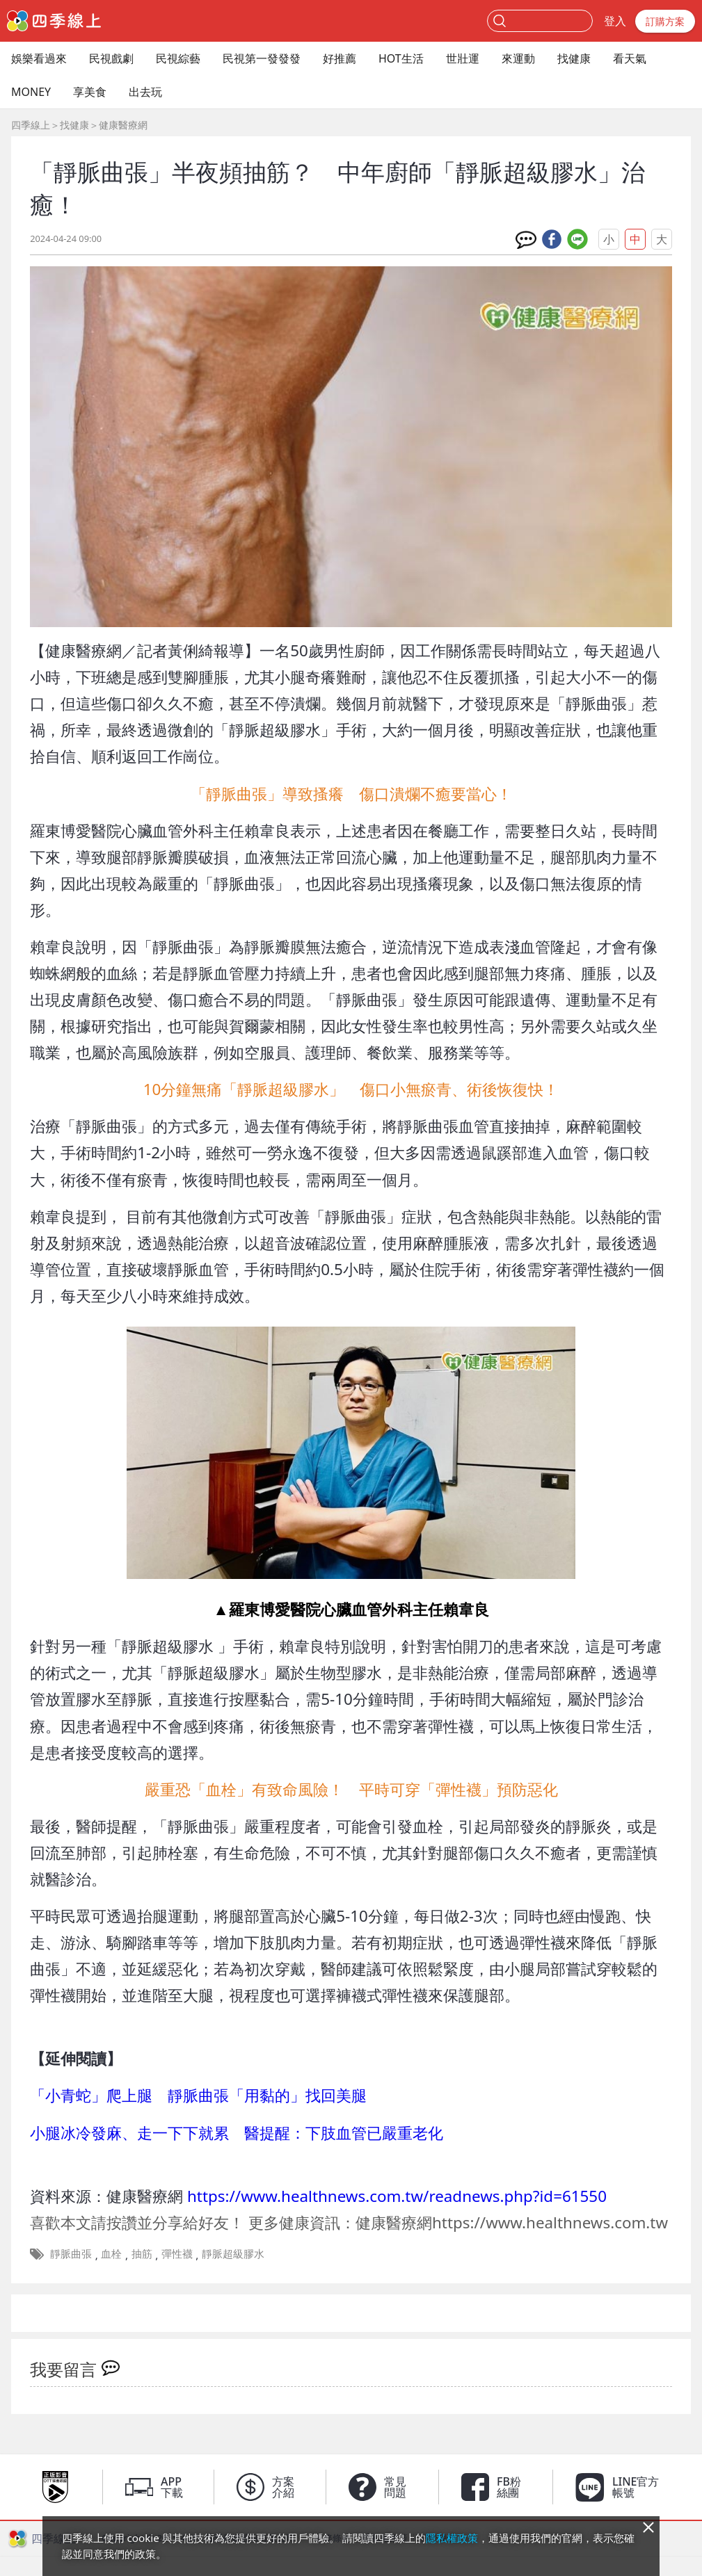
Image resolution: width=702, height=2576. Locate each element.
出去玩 (145, 91)
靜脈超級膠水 (233, 2253)
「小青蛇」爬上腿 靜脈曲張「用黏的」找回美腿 (198, 2095)
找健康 (574, 58)
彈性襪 (177, 2253)
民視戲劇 (111, 58)
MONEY (31, 91)
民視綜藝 (178, 58)
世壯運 (462, 58)
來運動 (518, 58)
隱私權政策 (452, 2538)
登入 (615, 21)
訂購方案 (665, 21)
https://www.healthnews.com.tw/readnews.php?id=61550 (397, 2196)
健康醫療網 (123, 124)
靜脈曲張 (71, 2253)
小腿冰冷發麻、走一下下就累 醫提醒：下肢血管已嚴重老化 (236, 2133)
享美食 (89, 91)
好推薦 (339, 58)
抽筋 (141, 2253)
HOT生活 (401, 58)
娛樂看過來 (39, 58)
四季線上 (30, 124)
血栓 (111, 2253)
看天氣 (629, 58)
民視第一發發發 (262, 58)
